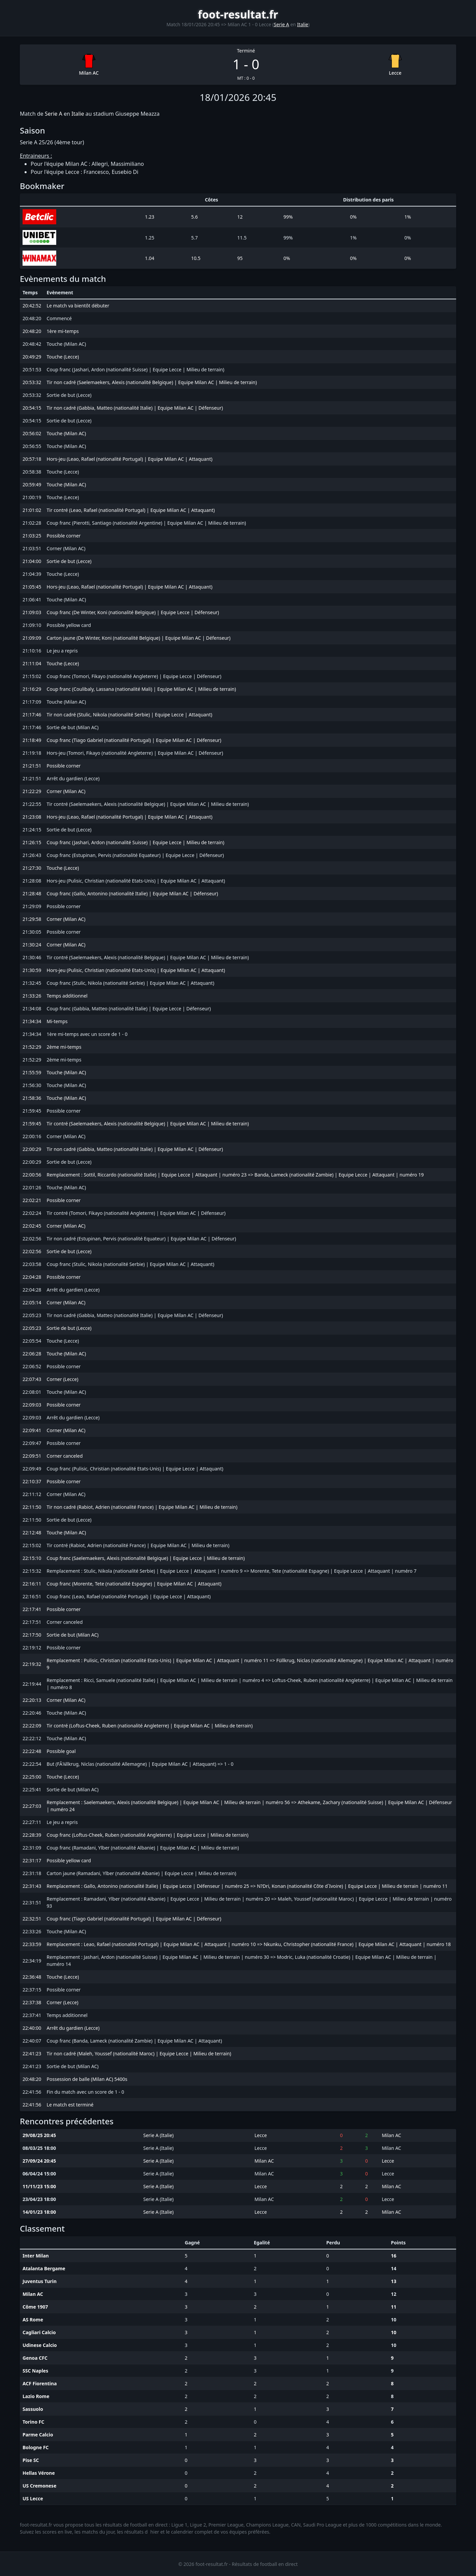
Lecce (395, 73)
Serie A (281, 24)
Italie (302, 24)
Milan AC (89, 73)
